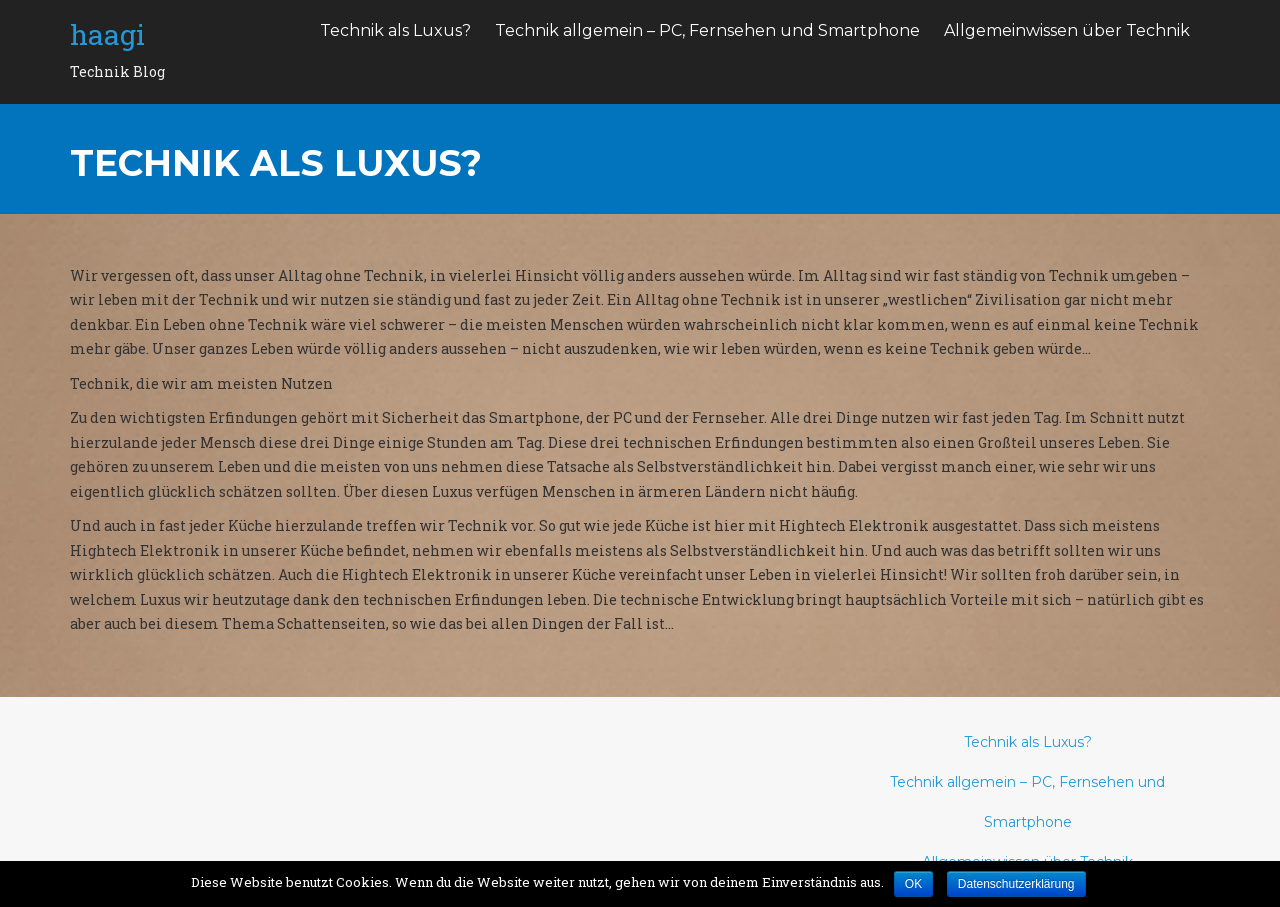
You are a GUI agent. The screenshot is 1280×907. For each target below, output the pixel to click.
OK (913, 884)
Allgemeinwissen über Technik (1067, 30)
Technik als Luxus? (395, 30)
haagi (107, 34)
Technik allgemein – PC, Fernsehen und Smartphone (707, 30)
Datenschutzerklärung (1016, 884)
